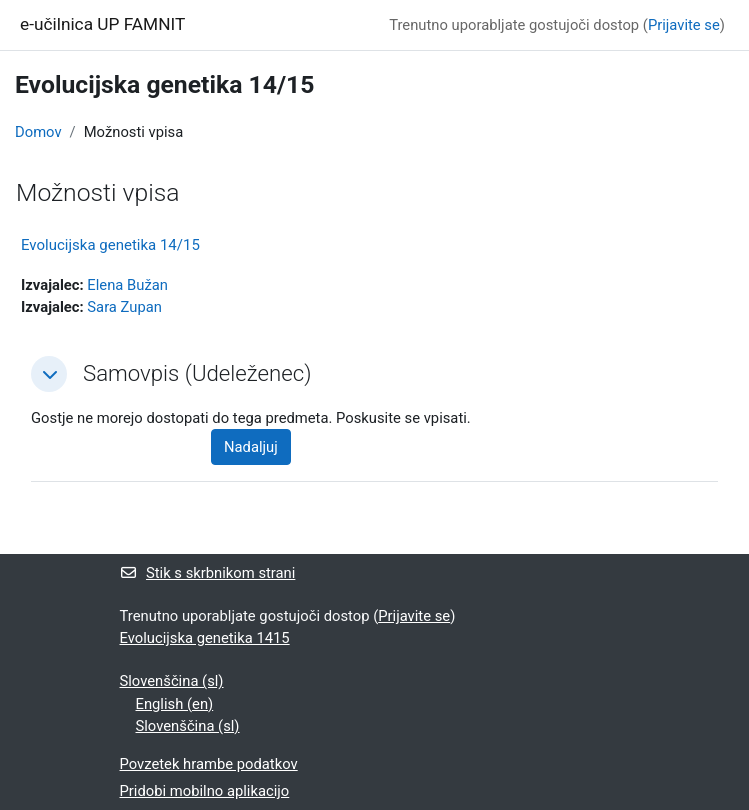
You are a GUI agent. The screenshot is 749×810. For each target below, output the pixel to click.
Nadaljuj (251, 447)
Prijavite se (684, 25)
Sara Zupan (124, 307)
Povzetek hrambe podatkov (209, 764)
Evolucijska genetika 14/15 (110, 245)
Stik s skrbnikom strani (208, 573)
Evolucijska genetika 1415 (205, 638)
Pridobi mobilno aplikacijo (205, 791)
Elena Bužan (127, 285)
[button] (49, 374)
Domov (38, 132)
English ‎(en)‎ (175, 704)
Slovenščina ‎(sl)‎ (172, 681)
